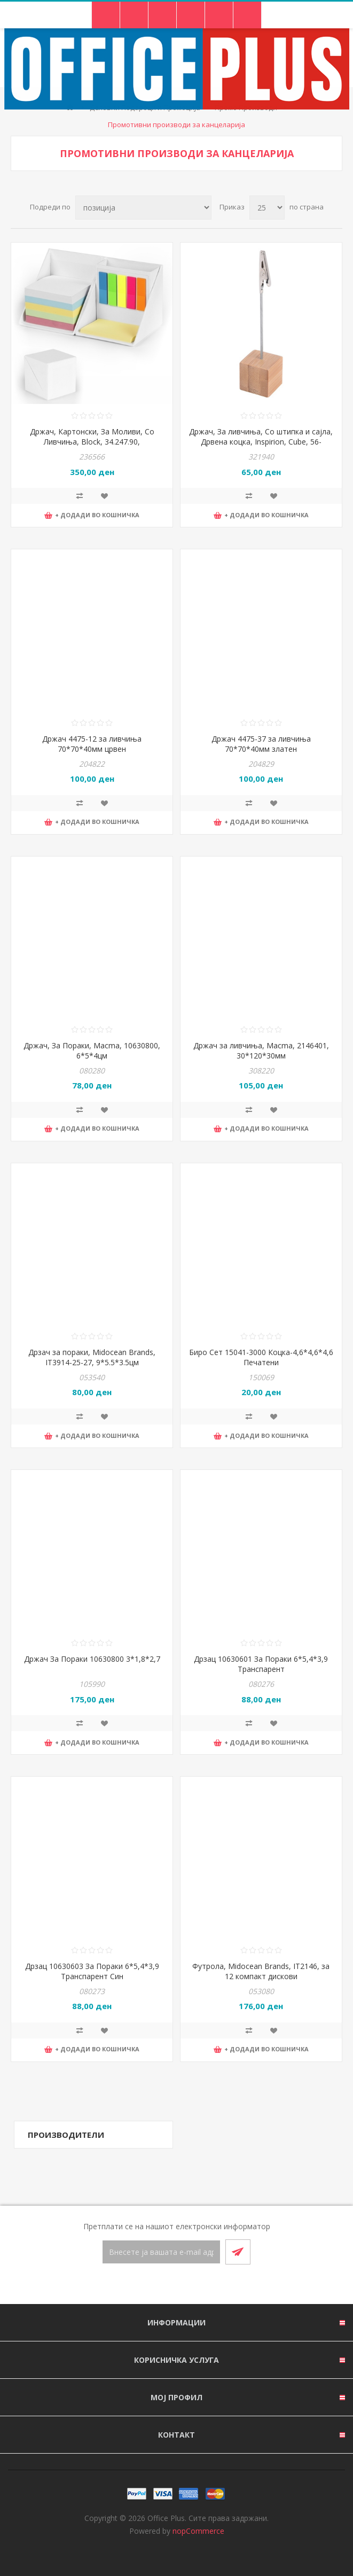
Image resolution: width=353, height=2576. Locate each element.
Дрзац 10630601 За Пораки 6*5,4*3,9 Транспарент (261, 1664)
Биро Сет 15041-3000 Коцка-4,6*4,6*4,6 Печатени (261, 1357)
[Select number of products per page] (267, 208)
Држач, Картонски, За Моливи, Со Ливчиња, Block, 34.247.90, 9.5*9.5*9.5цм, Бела (92, 441)
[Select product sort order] (143, 208)
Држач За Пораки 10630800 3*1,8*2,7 (92, 1659)
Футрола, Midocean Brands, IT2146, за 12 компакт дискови (261, 1971)
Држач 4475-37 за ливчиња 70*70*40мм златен (261, 744)
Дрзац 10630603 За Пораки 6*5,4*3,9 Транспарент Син (92, 1971)
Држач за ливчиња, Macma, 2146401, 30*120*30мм (261, 1050)
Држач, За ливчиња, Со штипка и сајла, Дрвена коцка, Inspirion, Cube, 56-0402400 (261, 441)
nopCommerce (198, 2531)
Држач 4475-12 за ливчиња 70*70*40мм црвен (92, 744)
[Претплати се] (161, 2251)
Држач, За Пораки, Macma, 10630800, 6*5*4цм (91, 1050)
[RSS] (189, 2284)
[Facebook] (163, 2284)
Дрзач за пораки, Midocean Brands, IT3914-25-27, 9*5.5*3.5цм (91, 1357)
